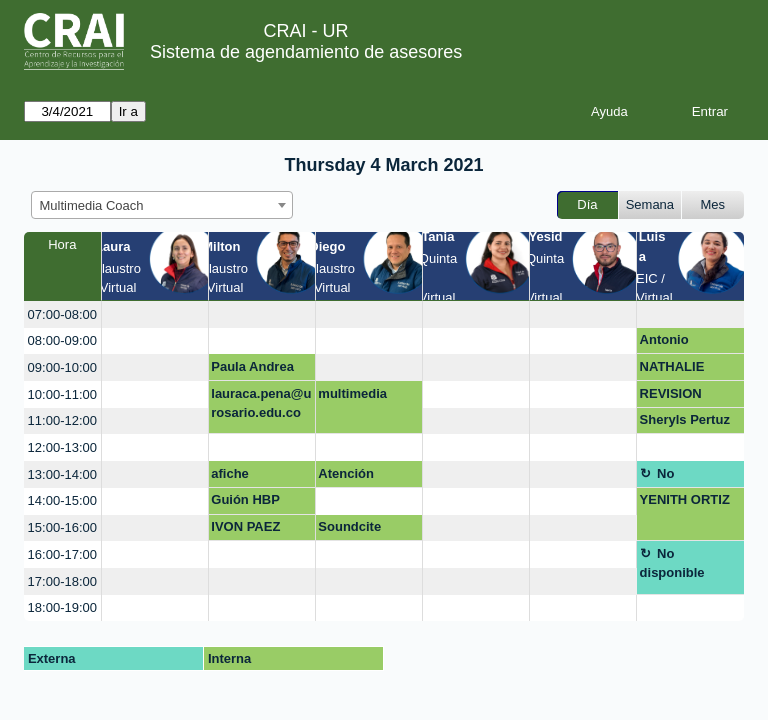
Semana (650, 204)
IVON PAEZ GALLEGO (245, 530)
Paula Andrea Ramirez (252, 370)
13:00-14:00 (62, 474)
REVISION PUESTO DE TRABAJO (677, 397)
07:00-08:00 (62, 314)
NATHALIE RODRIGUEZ (679, 370)
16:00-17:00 (62, 554)
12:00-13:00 (62, 447)
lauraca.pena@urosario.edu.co (261, 403)
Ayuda (609, 111)
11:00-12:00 (62, 420)
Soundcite (349, 526)
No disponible (672, 477)
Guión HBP (245, 499)
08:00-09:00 (62, 340)
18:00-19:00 (62, 607)
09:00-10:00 (62, 367)
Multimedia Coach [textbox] (92, 205)
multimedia (352, 393)
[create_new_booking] (155, 314)
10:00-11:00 (62, 394)
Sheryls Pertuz (685, 419)
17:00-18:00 (62, 581)
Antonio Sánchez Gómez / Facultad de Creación (690, 343)
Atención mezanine (347, 477)
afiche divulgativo (245, 477)
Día (587, 204)
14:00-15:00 (62, 500)
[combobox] (162, 205)
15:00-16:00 (62, 527)
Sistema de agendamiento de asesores (306, 52)
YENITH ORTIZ (685, 499)
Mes (713, 204)
